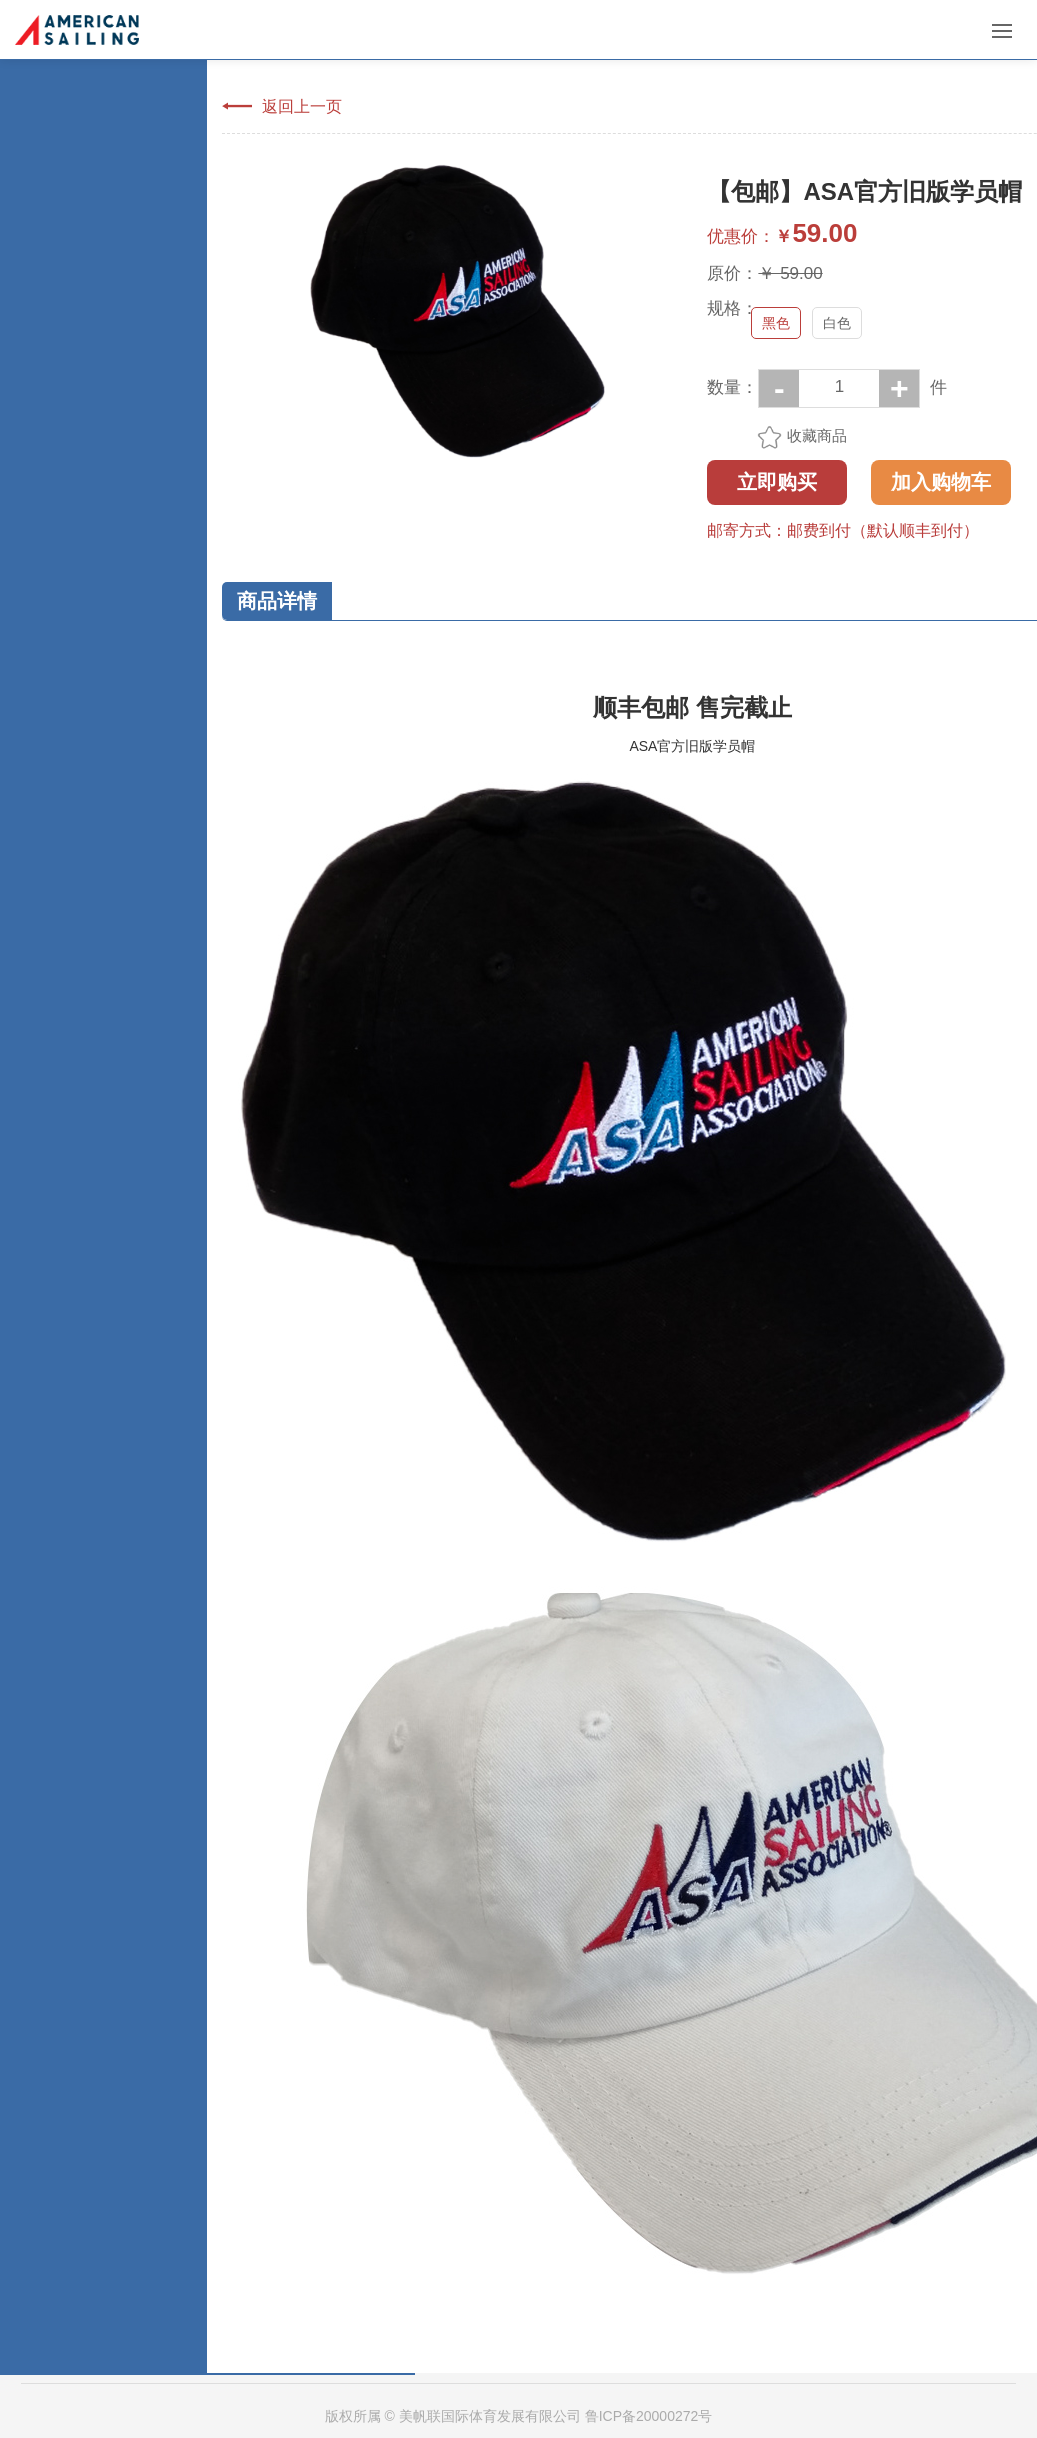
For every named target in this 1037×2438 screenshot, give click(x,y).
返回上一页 (302, 106)
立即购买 (777, 482)
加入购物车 (941, 482)
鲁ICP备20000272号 (649, 2416)
